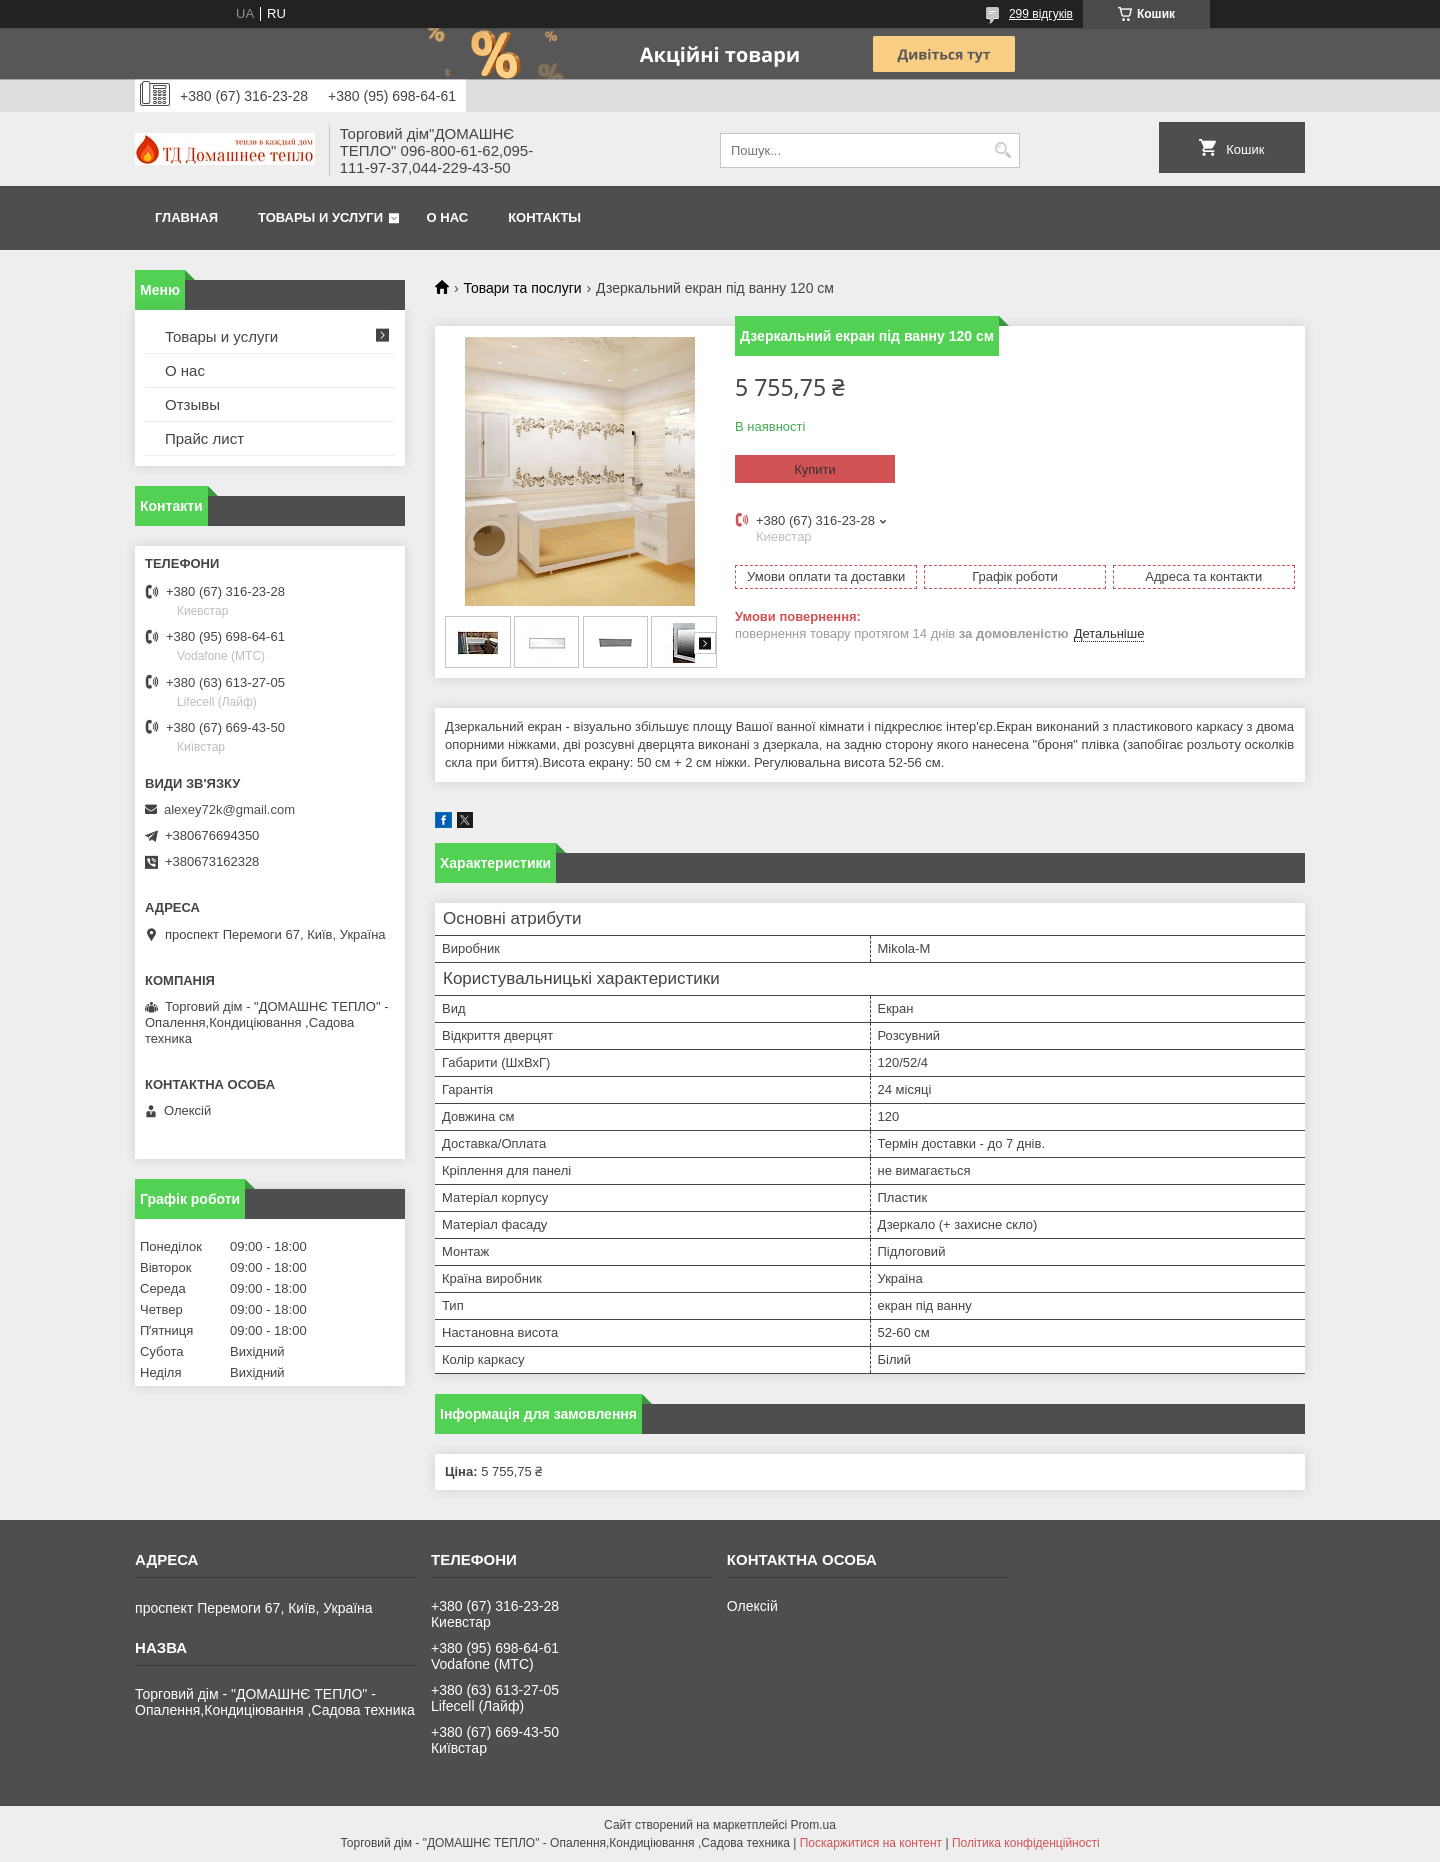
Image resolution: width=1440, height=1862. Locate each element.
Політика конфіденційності (1026, 1843)
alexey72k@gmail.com (229, 809)
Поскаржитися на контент (871, 1843)
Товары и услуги (320, 217)
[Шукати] (1002, 150)
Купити (815, 469)
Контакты (544, 217)
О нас (448, 217)
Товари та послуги (522, 288)
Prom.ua (813, 1825)
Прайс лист (204, 438)
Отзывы (192, 404)
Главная (186, 217)
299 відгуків (1041, 14)
